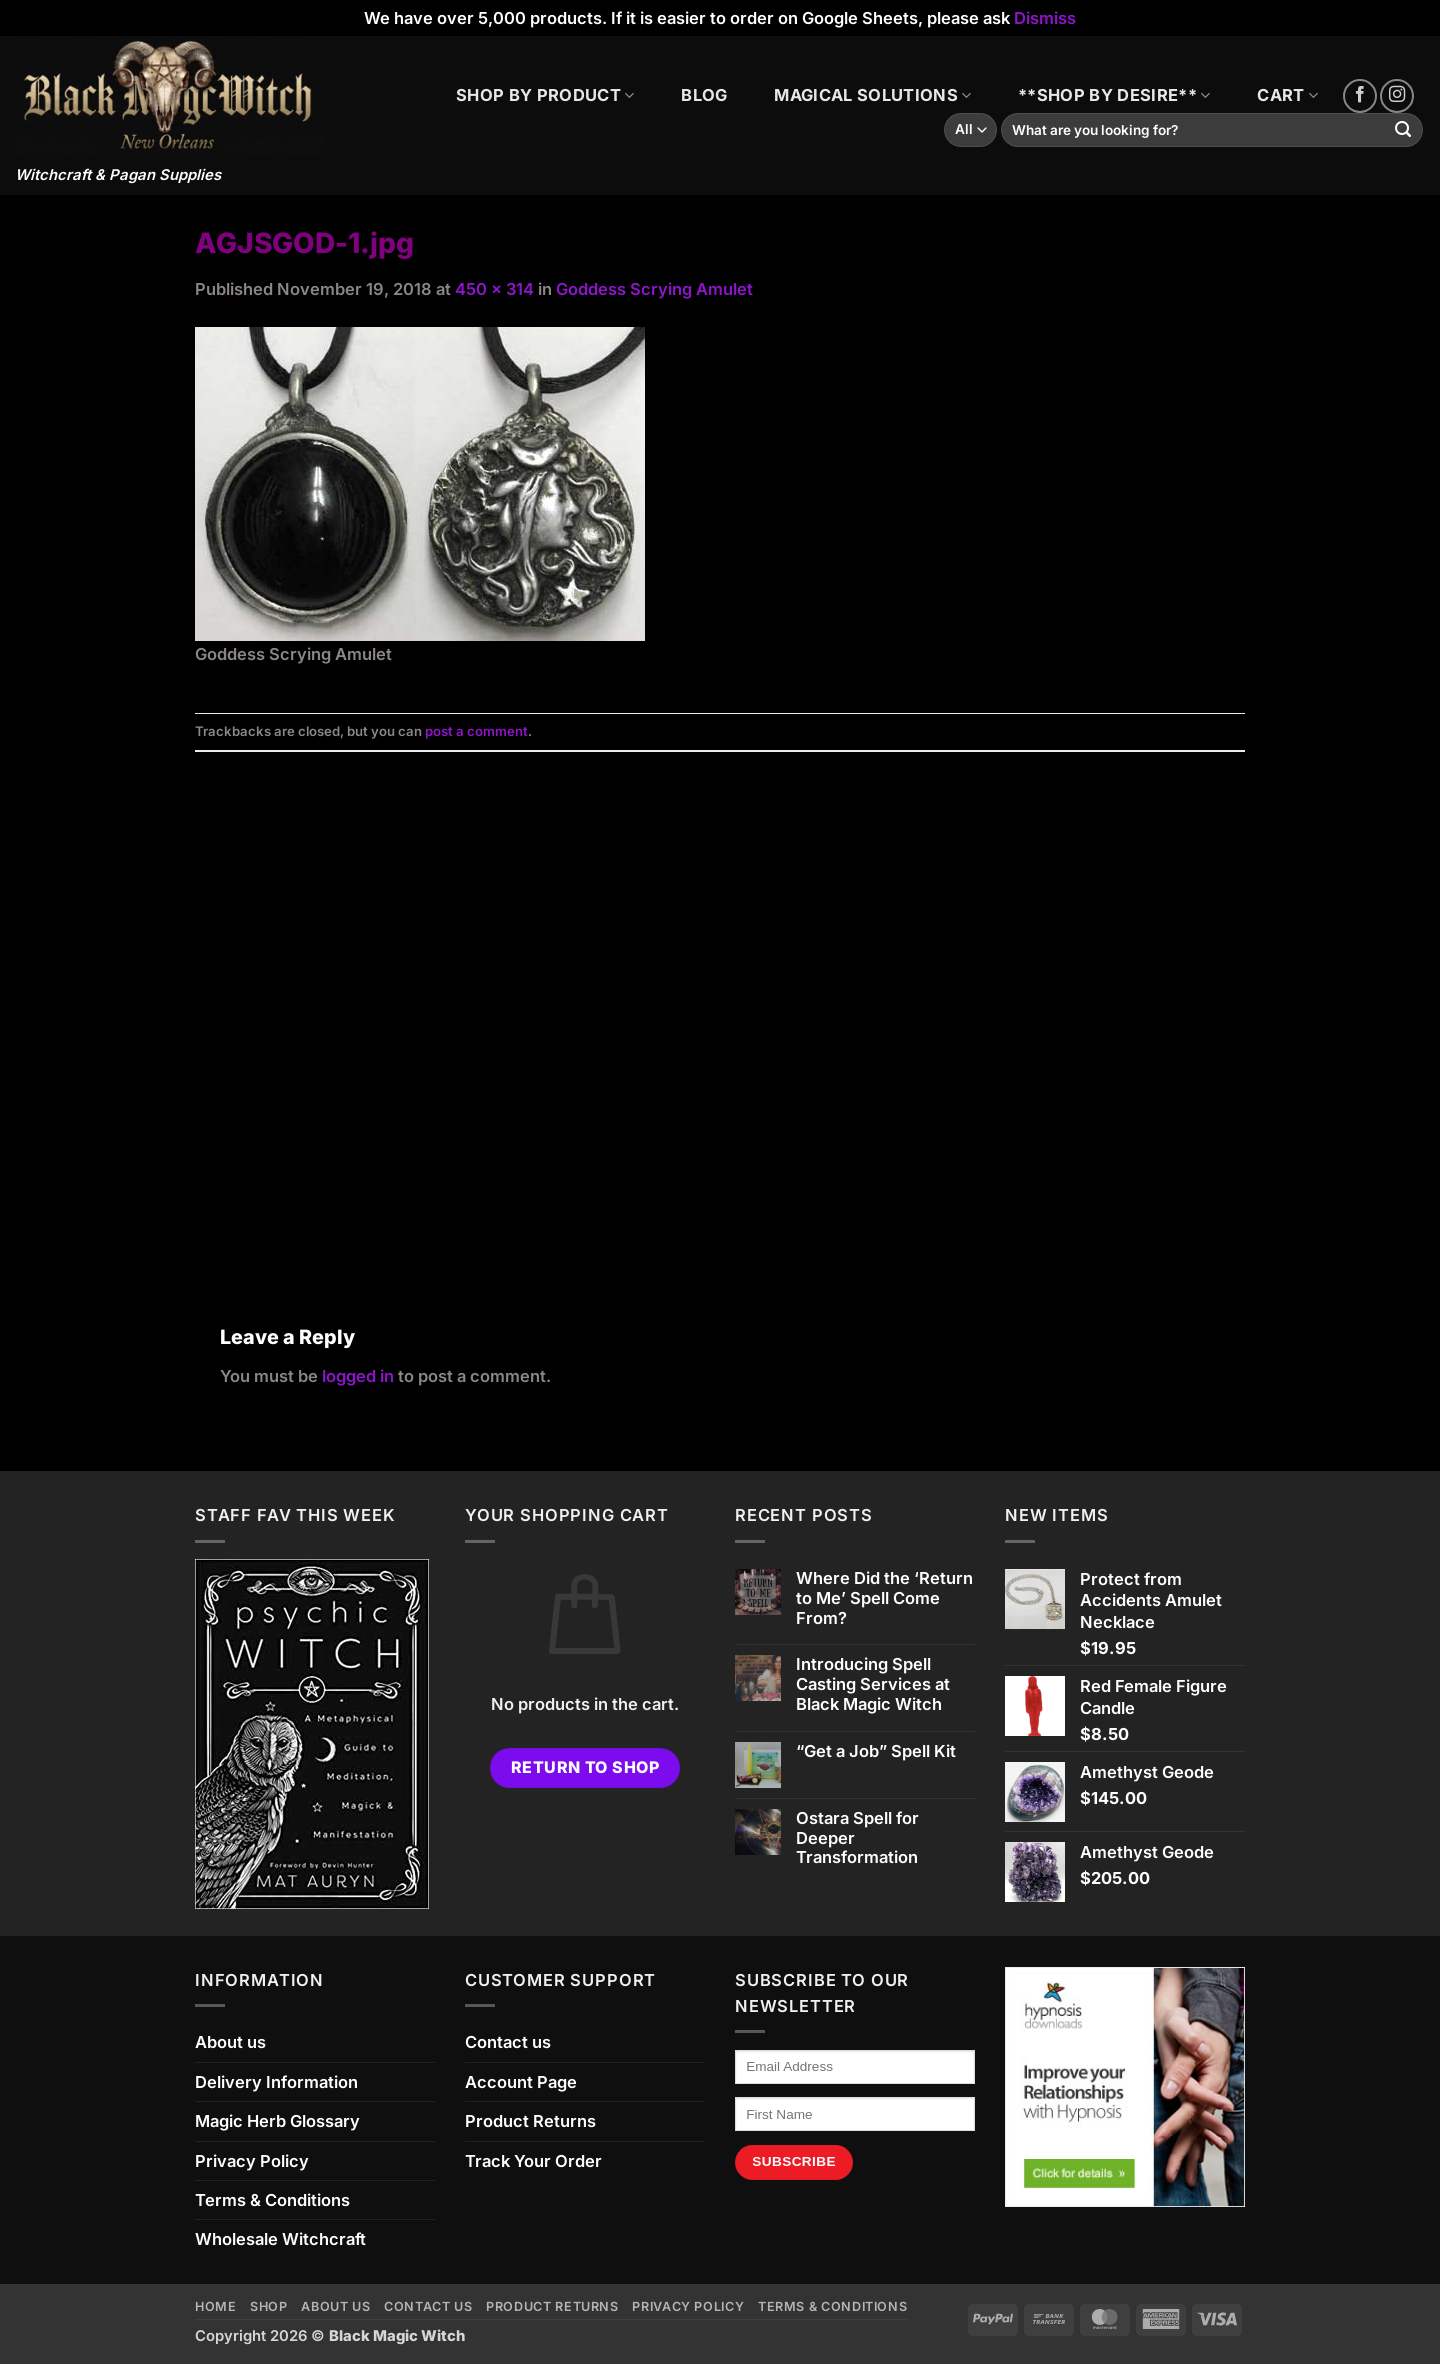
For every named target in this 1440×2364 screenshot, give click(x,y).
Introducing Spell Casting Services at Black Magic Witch (873, 1684)
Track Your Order (533, 2161)
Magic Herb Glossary (277, 2121)
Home (216, 2306)
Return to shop (585, 1767)
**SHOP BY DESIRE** (1114, 95)
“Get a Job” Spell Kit (876, 1751)
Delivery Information (276, 2082)
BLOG (704, 95)
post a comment (476, 731)
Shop (269, 2306)
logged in (358, 1376)
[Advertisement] (720, 1014)
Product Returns (530, 2121)
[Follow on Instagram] (1397, 96)
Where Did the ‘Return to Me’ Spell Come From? (884, 1598)
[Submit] (1403, 130)
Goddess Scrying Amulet (654, 289)
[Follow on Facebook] (1360, 96)
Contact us (508, 2042)
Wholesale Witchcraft (280, 2239)
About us (230, 2042)
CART (1287, 95)
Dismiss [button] (1045, 18)
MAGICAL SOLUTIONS (872, 95)
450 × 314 (494, 289)
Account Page (521, 2082)
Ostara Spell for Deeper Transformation (857, 1838)
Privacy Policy (252, 2161)
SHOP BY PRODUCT (545, 95)
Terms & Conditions (272, 2200)
